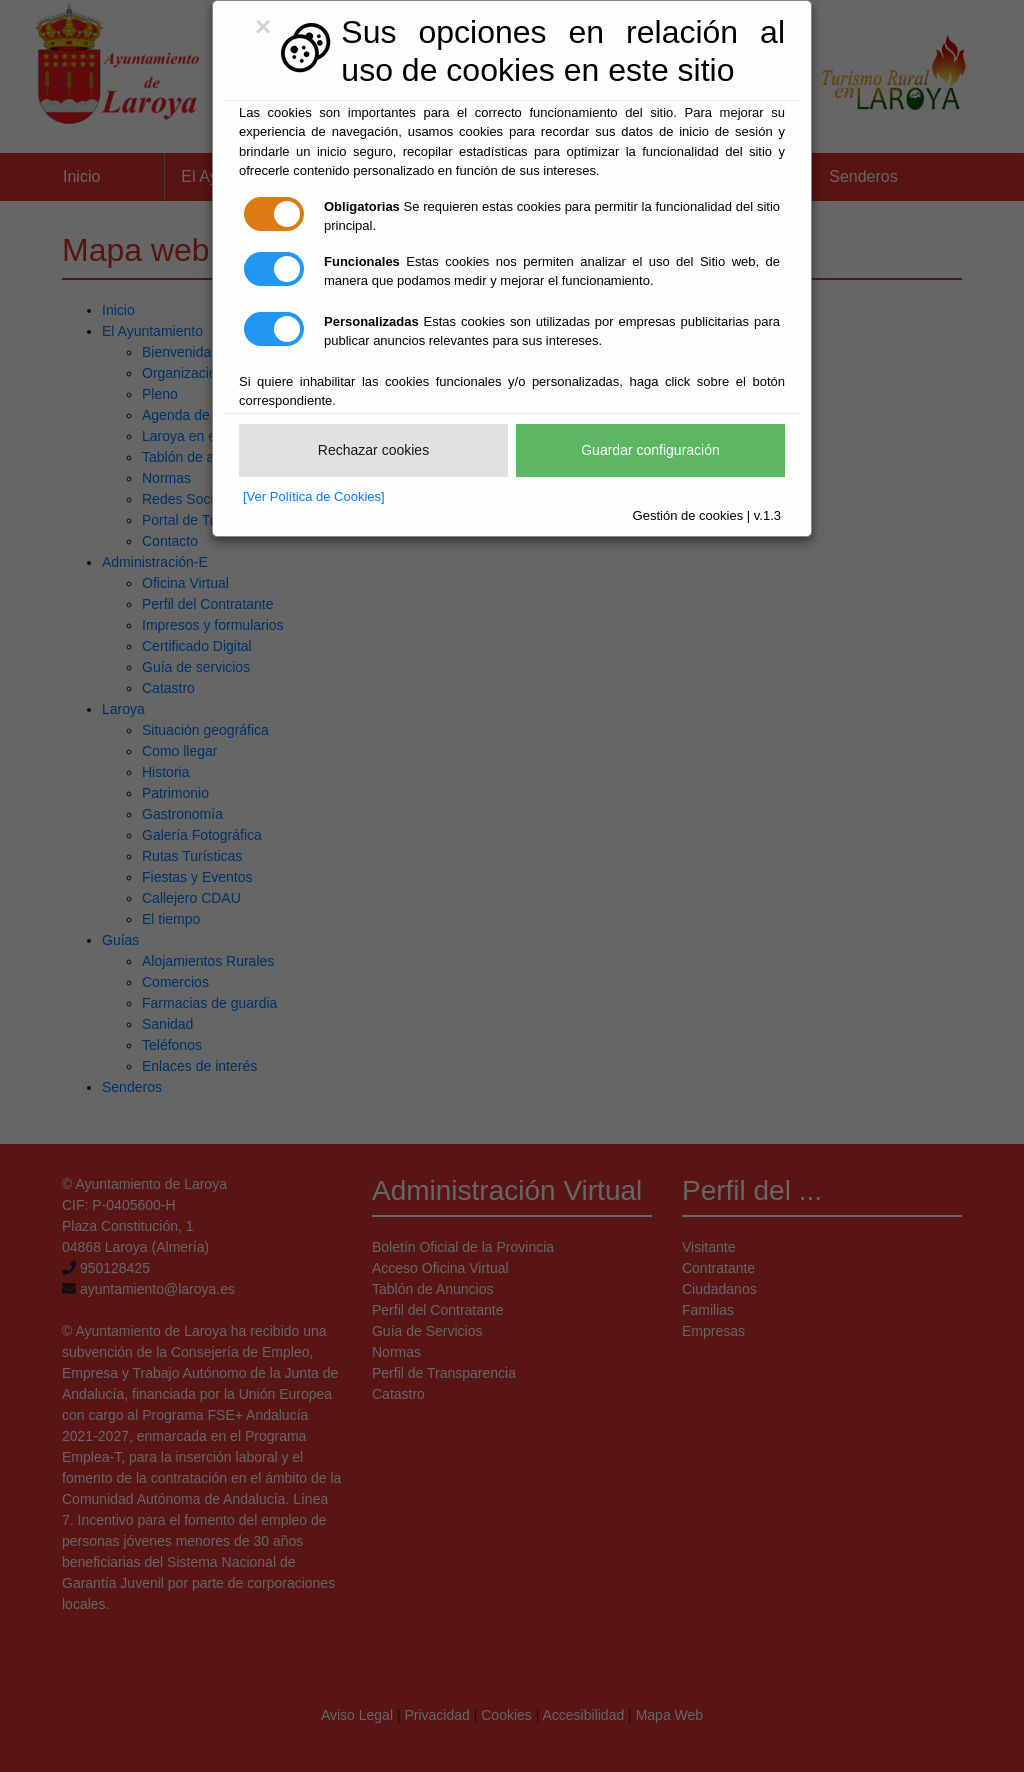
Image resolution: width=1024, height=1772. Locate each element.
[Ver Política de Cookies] (314, 496)
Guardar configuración (650, 450)
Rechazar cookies (373, 450)
